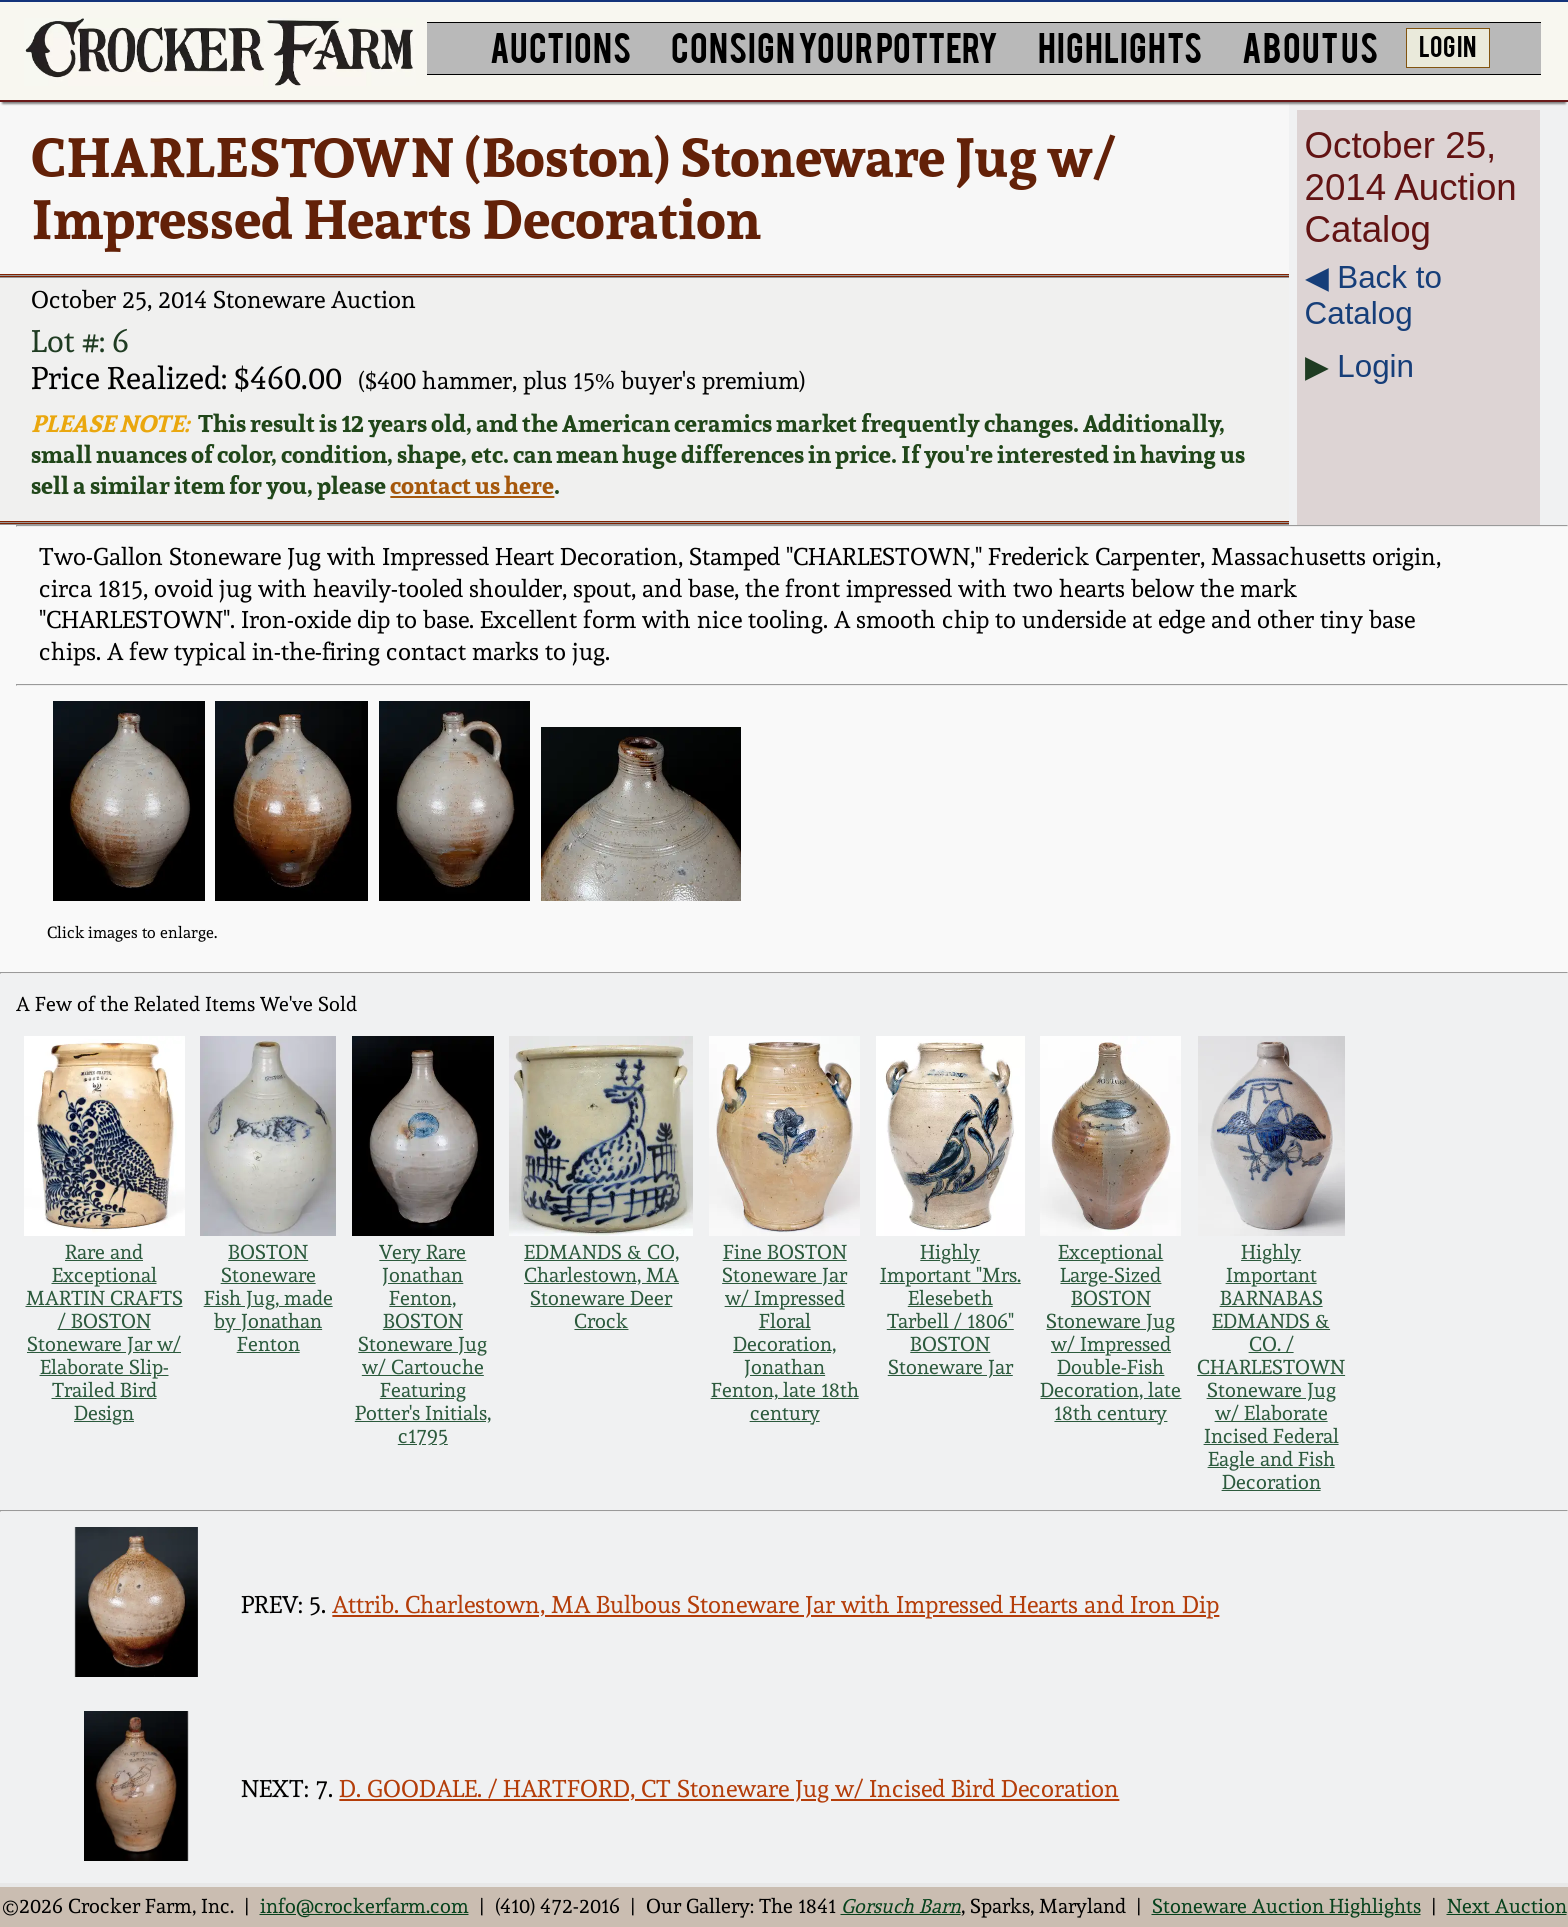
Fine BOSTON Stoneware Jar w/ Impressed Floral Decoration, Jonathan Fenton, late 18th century (785, 1333)
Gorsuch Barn (901, 1906)
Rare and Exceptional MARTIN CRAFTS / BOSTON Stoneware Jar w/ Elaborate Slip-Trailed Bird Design (104, 1333)
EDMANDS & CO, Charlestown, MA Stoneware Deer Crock (601, 1287)
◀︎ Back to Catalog (1373, 295)
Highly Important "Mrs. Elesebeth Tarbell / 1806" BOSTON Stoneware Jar (950, 1310)
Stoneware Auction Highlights (1286, 1906)
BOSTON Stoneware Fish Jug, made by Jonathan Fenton (268, 1298)
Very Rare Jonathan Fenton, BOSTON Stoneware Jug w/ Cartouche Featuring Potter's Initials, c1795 (423, 1344)
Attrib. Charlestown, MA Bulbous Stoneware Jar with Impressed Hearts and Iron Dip (775, 1605)
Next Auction (1507, 1906)
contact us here (472, 485)
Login (1375, 366)
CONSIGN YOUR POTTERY (834, 45)
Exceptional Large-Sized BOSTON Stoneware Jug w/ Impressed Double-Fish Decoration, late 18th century (1110, 1333)
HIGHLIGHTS (1120, 45)
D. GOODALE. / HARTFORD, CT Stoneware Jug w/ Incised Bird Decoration (729, 1789)
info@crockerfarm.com (364, 1906)
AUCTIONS (560, 45)
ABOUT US (1310, 45)
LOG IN (1447, 45)
